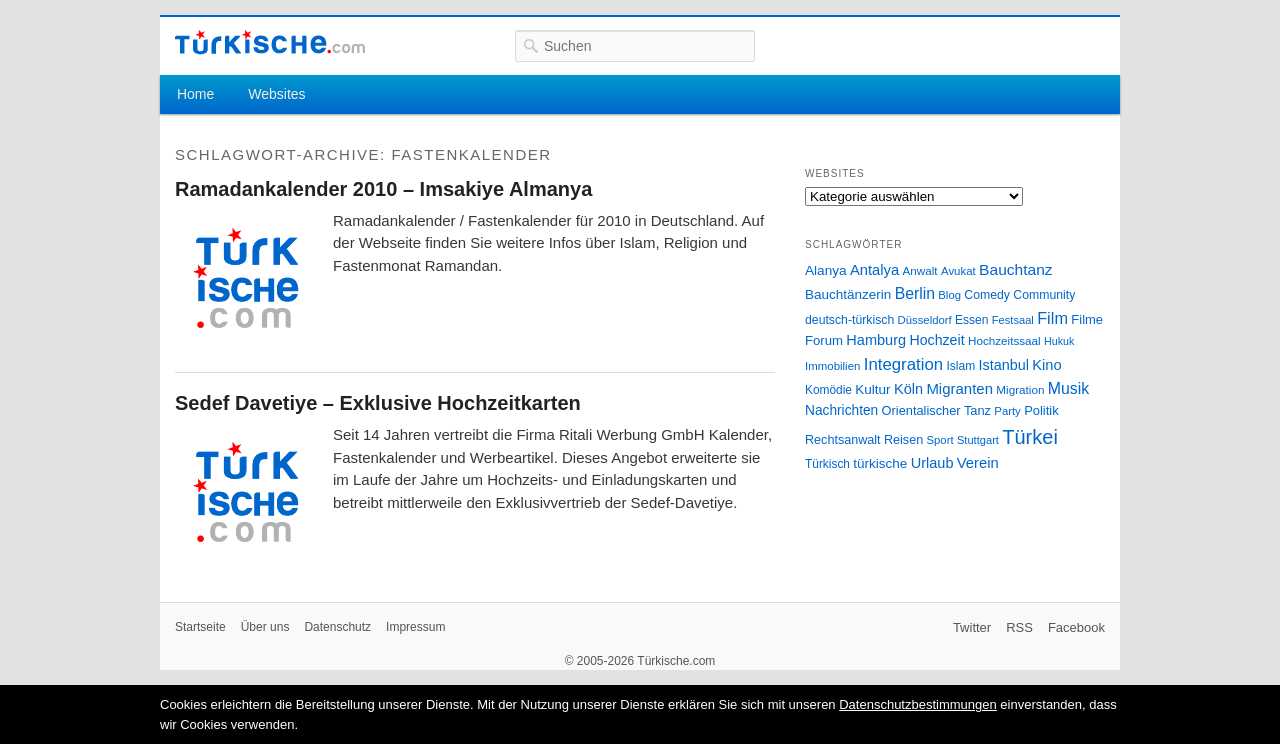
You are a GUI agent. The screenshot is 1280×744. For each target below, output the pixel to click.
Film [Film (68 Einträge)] (1052, 318)
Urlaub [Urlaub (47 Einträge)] (932, 463)
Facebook (1076, 627)
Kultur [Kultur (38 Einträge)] (872, 389)
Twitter (972, 627)
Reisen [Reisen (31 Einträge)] (903, 440)
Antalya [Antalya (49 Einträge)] (874, 270)
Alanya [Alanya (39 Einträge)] (826, 270)
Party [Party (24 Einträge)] (1007, 411)
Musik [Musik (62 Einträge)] (1069, 388)
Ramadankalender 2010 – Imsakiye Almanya (383, 189)
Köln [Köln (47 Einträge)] (908, 389)
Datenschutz (337, 627)
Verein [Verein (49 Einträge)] (978, 463)
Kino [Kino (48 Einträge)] (1046, 365)
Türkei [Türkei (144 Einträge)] (1030, 437)
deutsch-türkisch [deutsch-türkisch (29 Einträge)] (849, 320)
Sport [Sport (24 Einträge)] (940, 440)
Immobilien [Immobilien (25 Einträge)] (832, 366)
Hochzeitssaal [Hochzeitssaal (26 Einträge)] (1004, 340)
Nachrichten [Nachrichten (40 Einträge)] (841, 410)
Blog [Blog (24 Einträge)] (949, 295)
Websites (276, 94)
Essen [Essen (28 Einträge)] (971, 320)
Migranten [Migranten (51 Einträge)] (959, 388)
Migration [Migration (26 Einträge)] (1020, 389)
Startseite (200, 627)
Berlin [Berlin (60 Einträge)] (915, 293)
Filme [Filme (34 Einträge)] (1087, 319)
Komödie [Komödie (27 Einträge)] (828, 390)
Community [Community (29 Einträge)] (1044, 295)
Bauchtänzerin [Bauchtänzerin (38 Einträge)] (848, 294)
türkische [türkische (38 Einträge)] (880, 463)
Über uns (265, 627)
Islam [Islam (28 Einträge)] (960, 366)
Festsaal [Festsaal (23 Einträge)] (1013, 320)
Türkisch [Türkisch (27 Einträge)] (827, 464)
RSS (1019, 627)
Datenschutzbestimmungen (918, 704)
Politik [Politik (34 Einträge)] (1041, 410)
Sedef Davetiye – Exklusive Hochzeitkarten (378, 403)
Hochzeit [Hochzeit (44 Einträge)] (936, 340)
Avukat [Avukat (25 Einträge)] (958, 271)
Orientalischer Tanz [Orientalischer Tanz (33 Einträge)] (936, 410)
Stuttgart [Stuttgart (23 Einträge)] (978, 440)
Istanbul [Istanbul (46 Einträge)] (1004, 365)
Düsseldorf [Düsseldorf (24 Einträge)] (925, 320)
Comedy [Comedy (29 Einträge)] (987, 295)
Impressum (415, 627)
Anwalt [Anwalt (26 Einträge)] (920, 270)
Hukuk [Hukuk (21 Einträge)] (1059, 341)
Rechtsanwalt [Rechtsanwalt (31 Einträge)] (843, 440)
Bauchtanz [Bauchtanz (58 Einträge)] (1015, 269)
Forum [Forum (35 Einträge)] (824, 340)
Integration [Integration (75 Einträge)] (903, 364)
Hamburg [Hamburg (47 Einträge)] (876, 340)
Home (195, 94)
